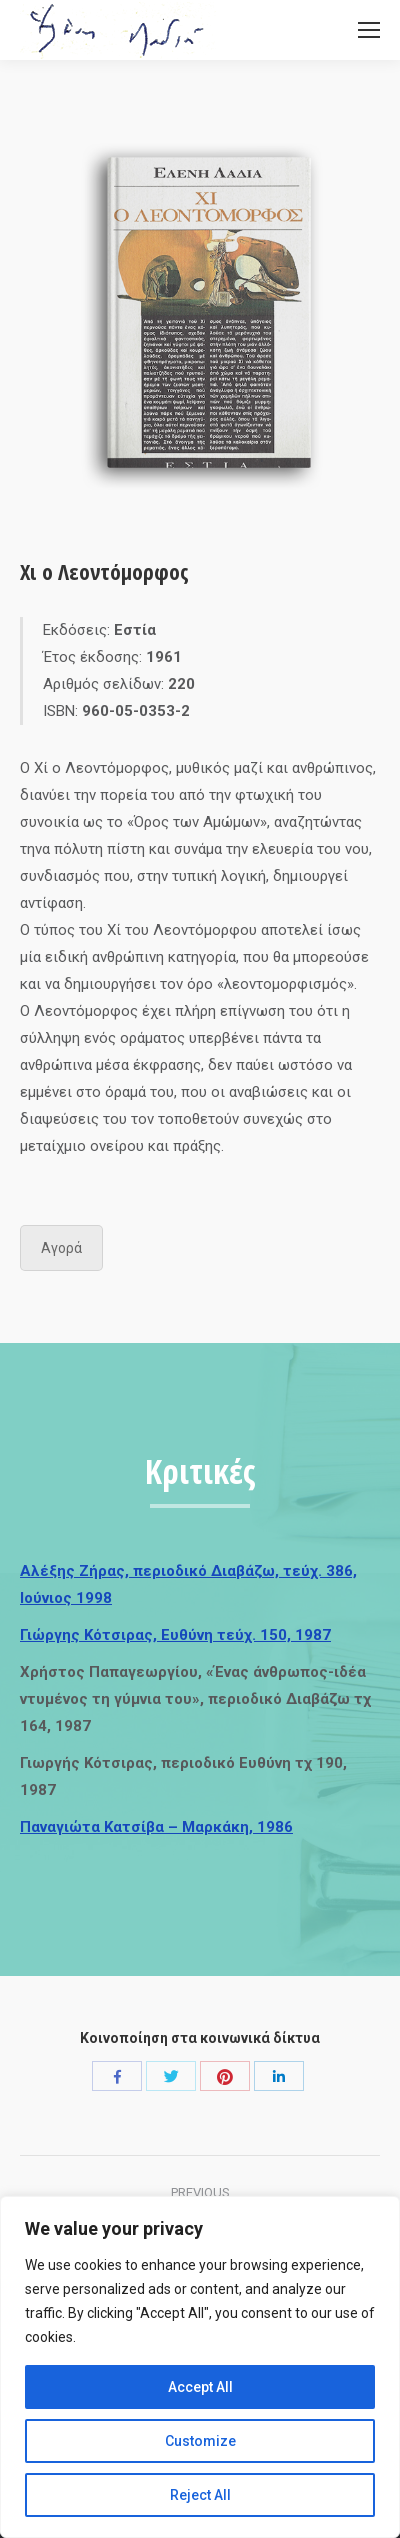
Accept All (200, 2387)
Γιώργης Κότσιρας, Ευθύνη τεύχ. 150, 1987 (175, 1635)
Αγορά (61, 1248)
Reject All (200, 2495)
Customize (200, 2441)
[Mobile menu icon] (369, 30)
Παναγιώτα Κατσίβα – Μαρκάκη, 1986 (156, 1827)
